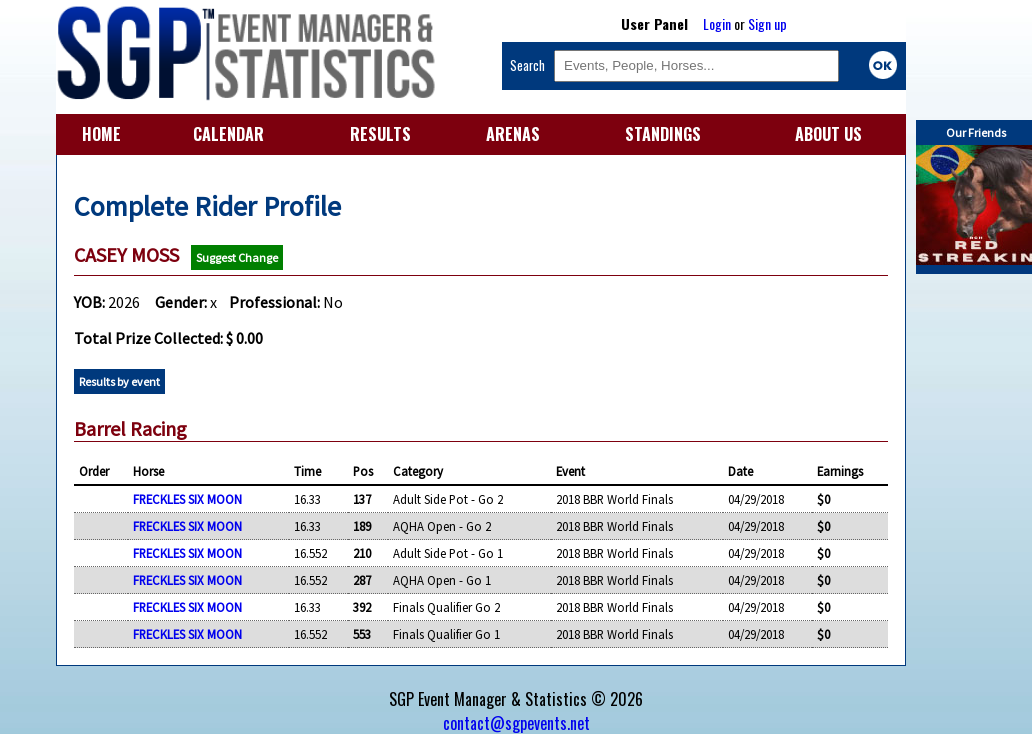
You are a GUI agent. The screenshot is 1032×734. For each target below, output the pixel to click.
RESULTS (380, 134)
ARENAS (513, 134)
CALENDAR (228, 134)
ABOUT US (828, 134)
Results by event (119, 381)
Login (717, 23)
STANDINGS (663, 134)
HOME (101, 134)
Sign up (767, 23)
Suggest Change (237, 257)
